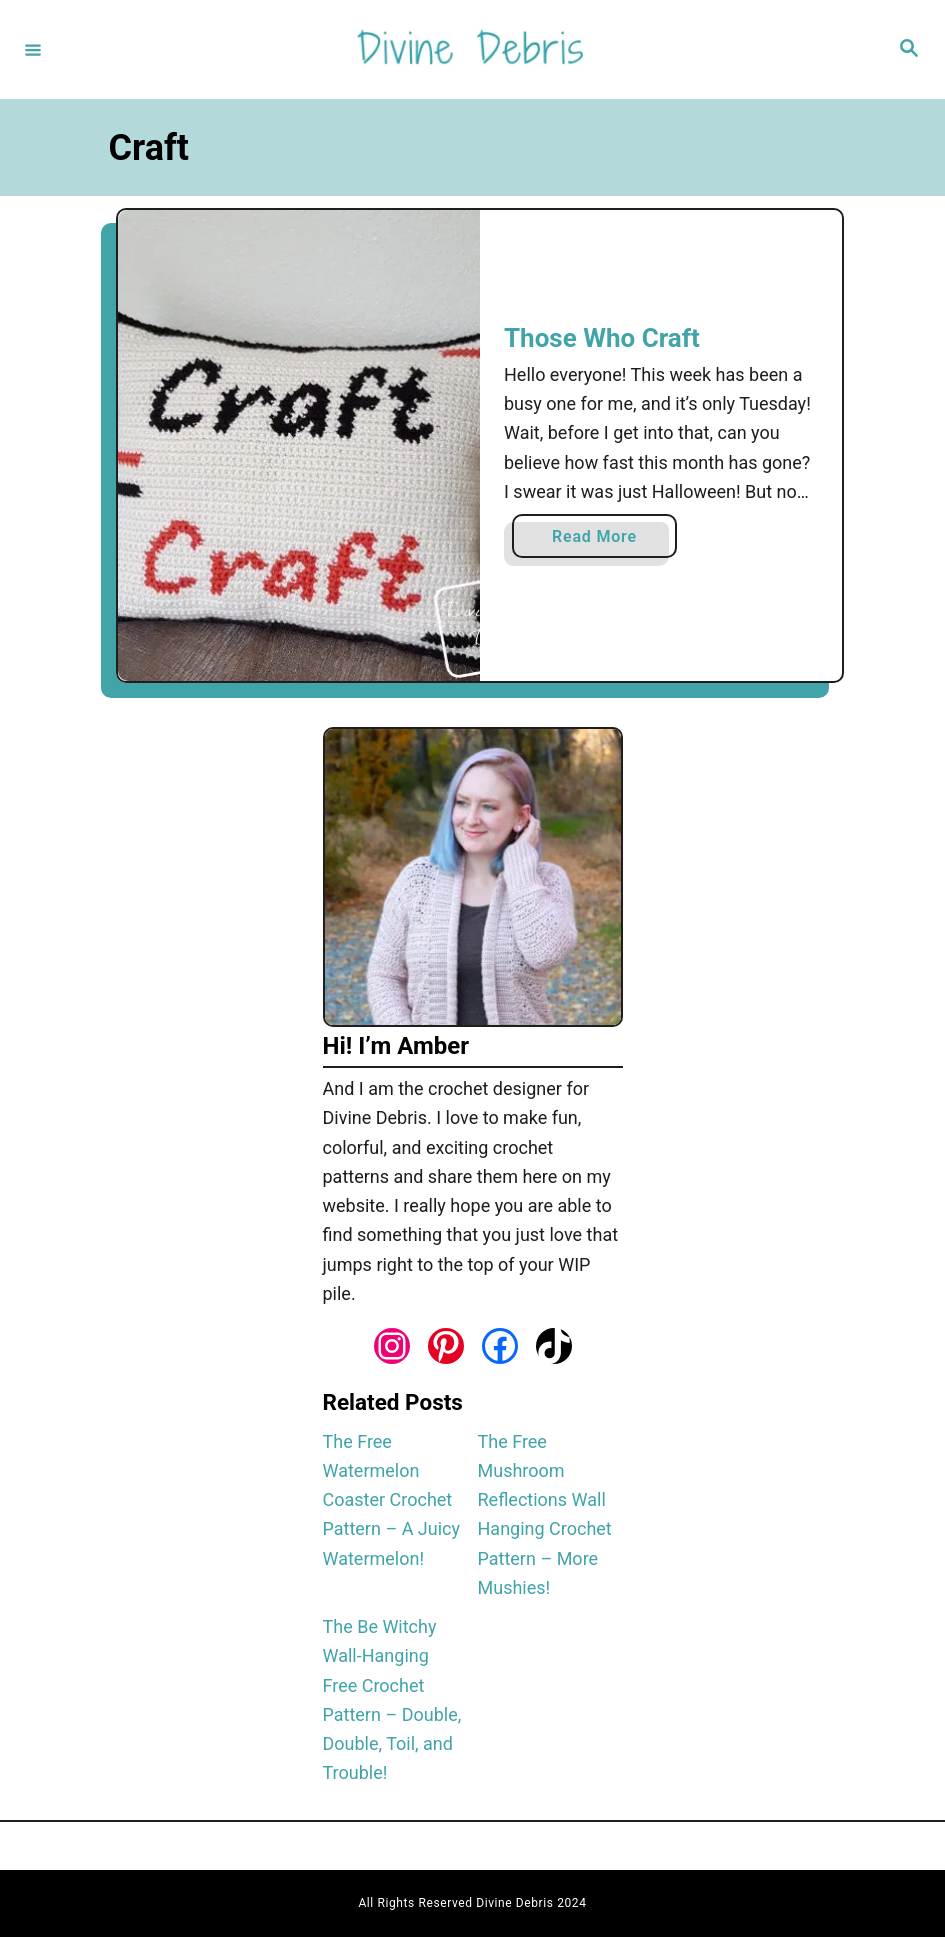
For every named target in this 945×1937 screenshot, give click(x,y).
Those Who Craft (602, 338)
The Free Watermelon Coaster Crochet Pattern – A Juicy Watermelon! (392, 1500)
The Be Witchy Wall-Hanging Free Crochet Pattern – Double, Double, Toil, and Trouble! (392, 1699)
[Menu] (33, 49)
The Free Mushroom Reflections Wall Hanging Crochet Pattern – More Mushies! (545, 1514)
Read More (601, 540)
